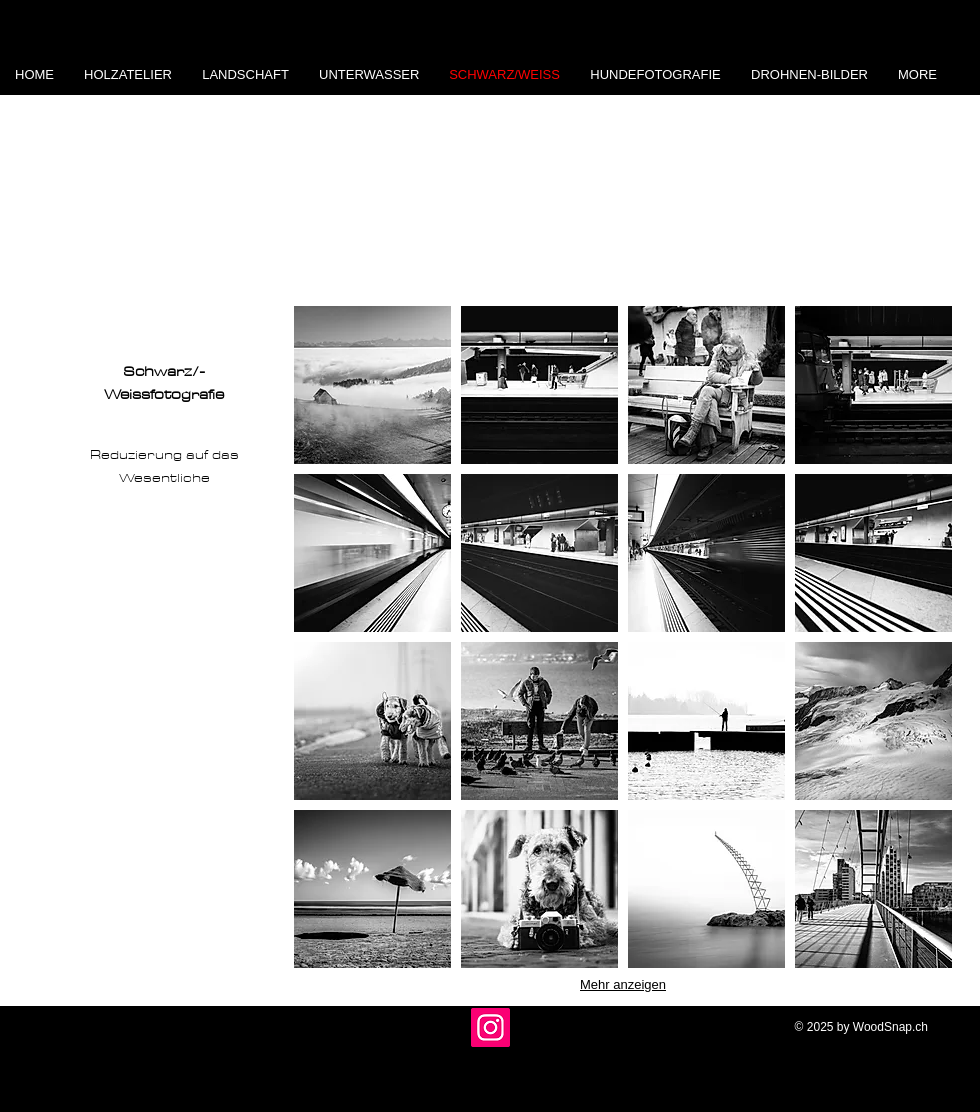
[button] (372, 385)
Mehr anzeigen (623, 984)
